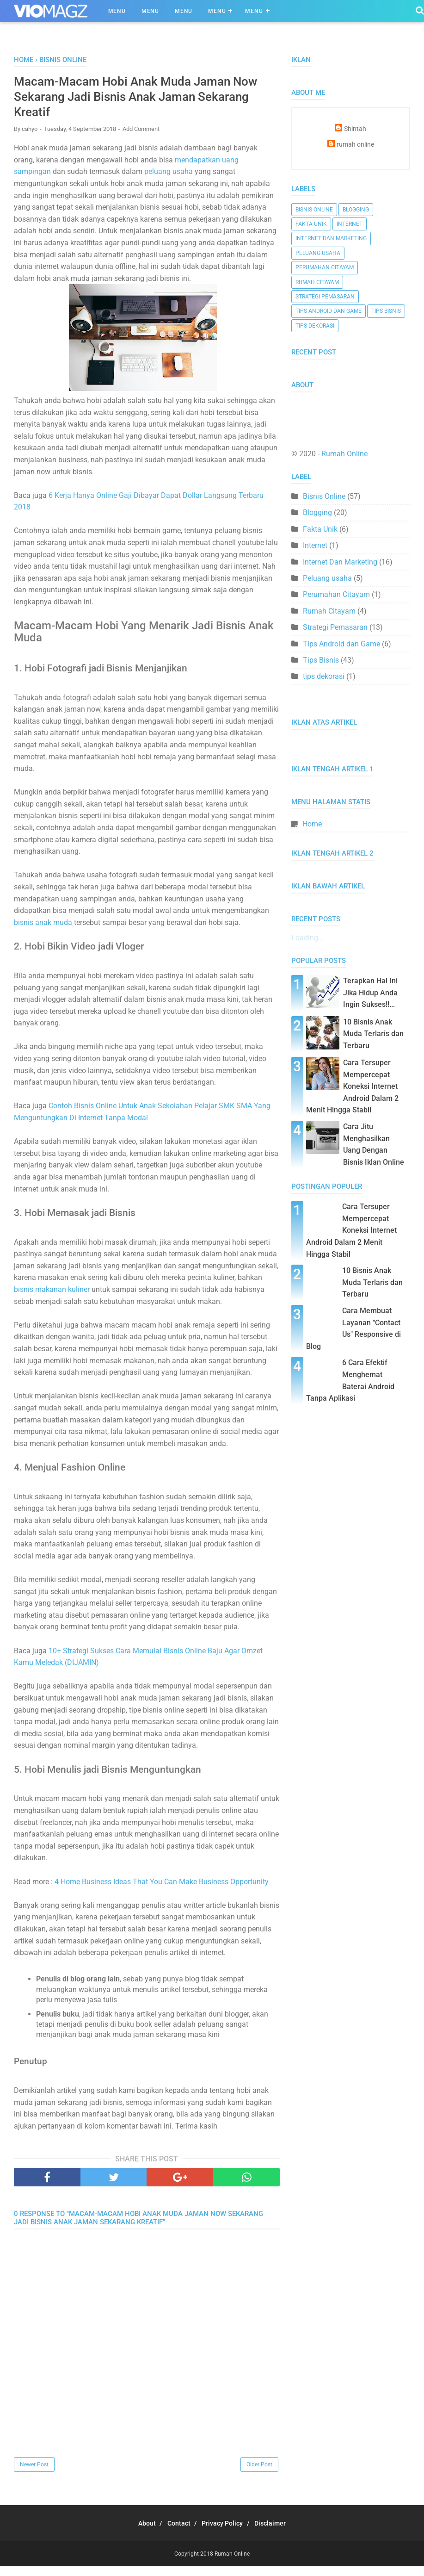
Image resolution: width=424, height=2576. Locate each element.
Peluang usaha (317, 253)
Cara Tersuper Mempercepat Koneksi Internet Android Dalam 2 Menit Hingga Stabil (352, 1086)
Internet (350, 224)
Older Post (259, 2474)
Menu (117, 11)
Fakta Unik (311, 224)
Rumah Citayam (317, 282)
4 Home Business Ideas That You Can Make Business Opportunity (162, 1891)
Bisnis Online (314, 209)
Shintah (355, 129)
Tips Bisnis (386, 311)
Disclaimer (279, 2533)
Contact (175, 2533)
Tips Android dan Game (328, 311)
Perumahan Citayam (324, 267)
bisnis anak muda (43, 931)
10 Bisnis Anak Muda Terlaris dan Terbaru (373, 1034)
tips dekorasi (314, 326)
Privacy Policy (225, 2533)
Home (312, 823)
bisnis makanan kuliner (52, 1299)
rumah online (355, 145)
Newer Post (34, 2474)
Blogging (356, 209)
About (138, 2533)
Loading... (307, 937)
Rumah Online (344, 453)
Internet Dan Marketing (331, 238)
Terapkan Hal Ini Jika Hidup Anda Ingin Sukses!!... (370, 992)
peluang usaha (168, 179)
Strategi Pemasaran (325, 296)
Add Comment (141, 137)
